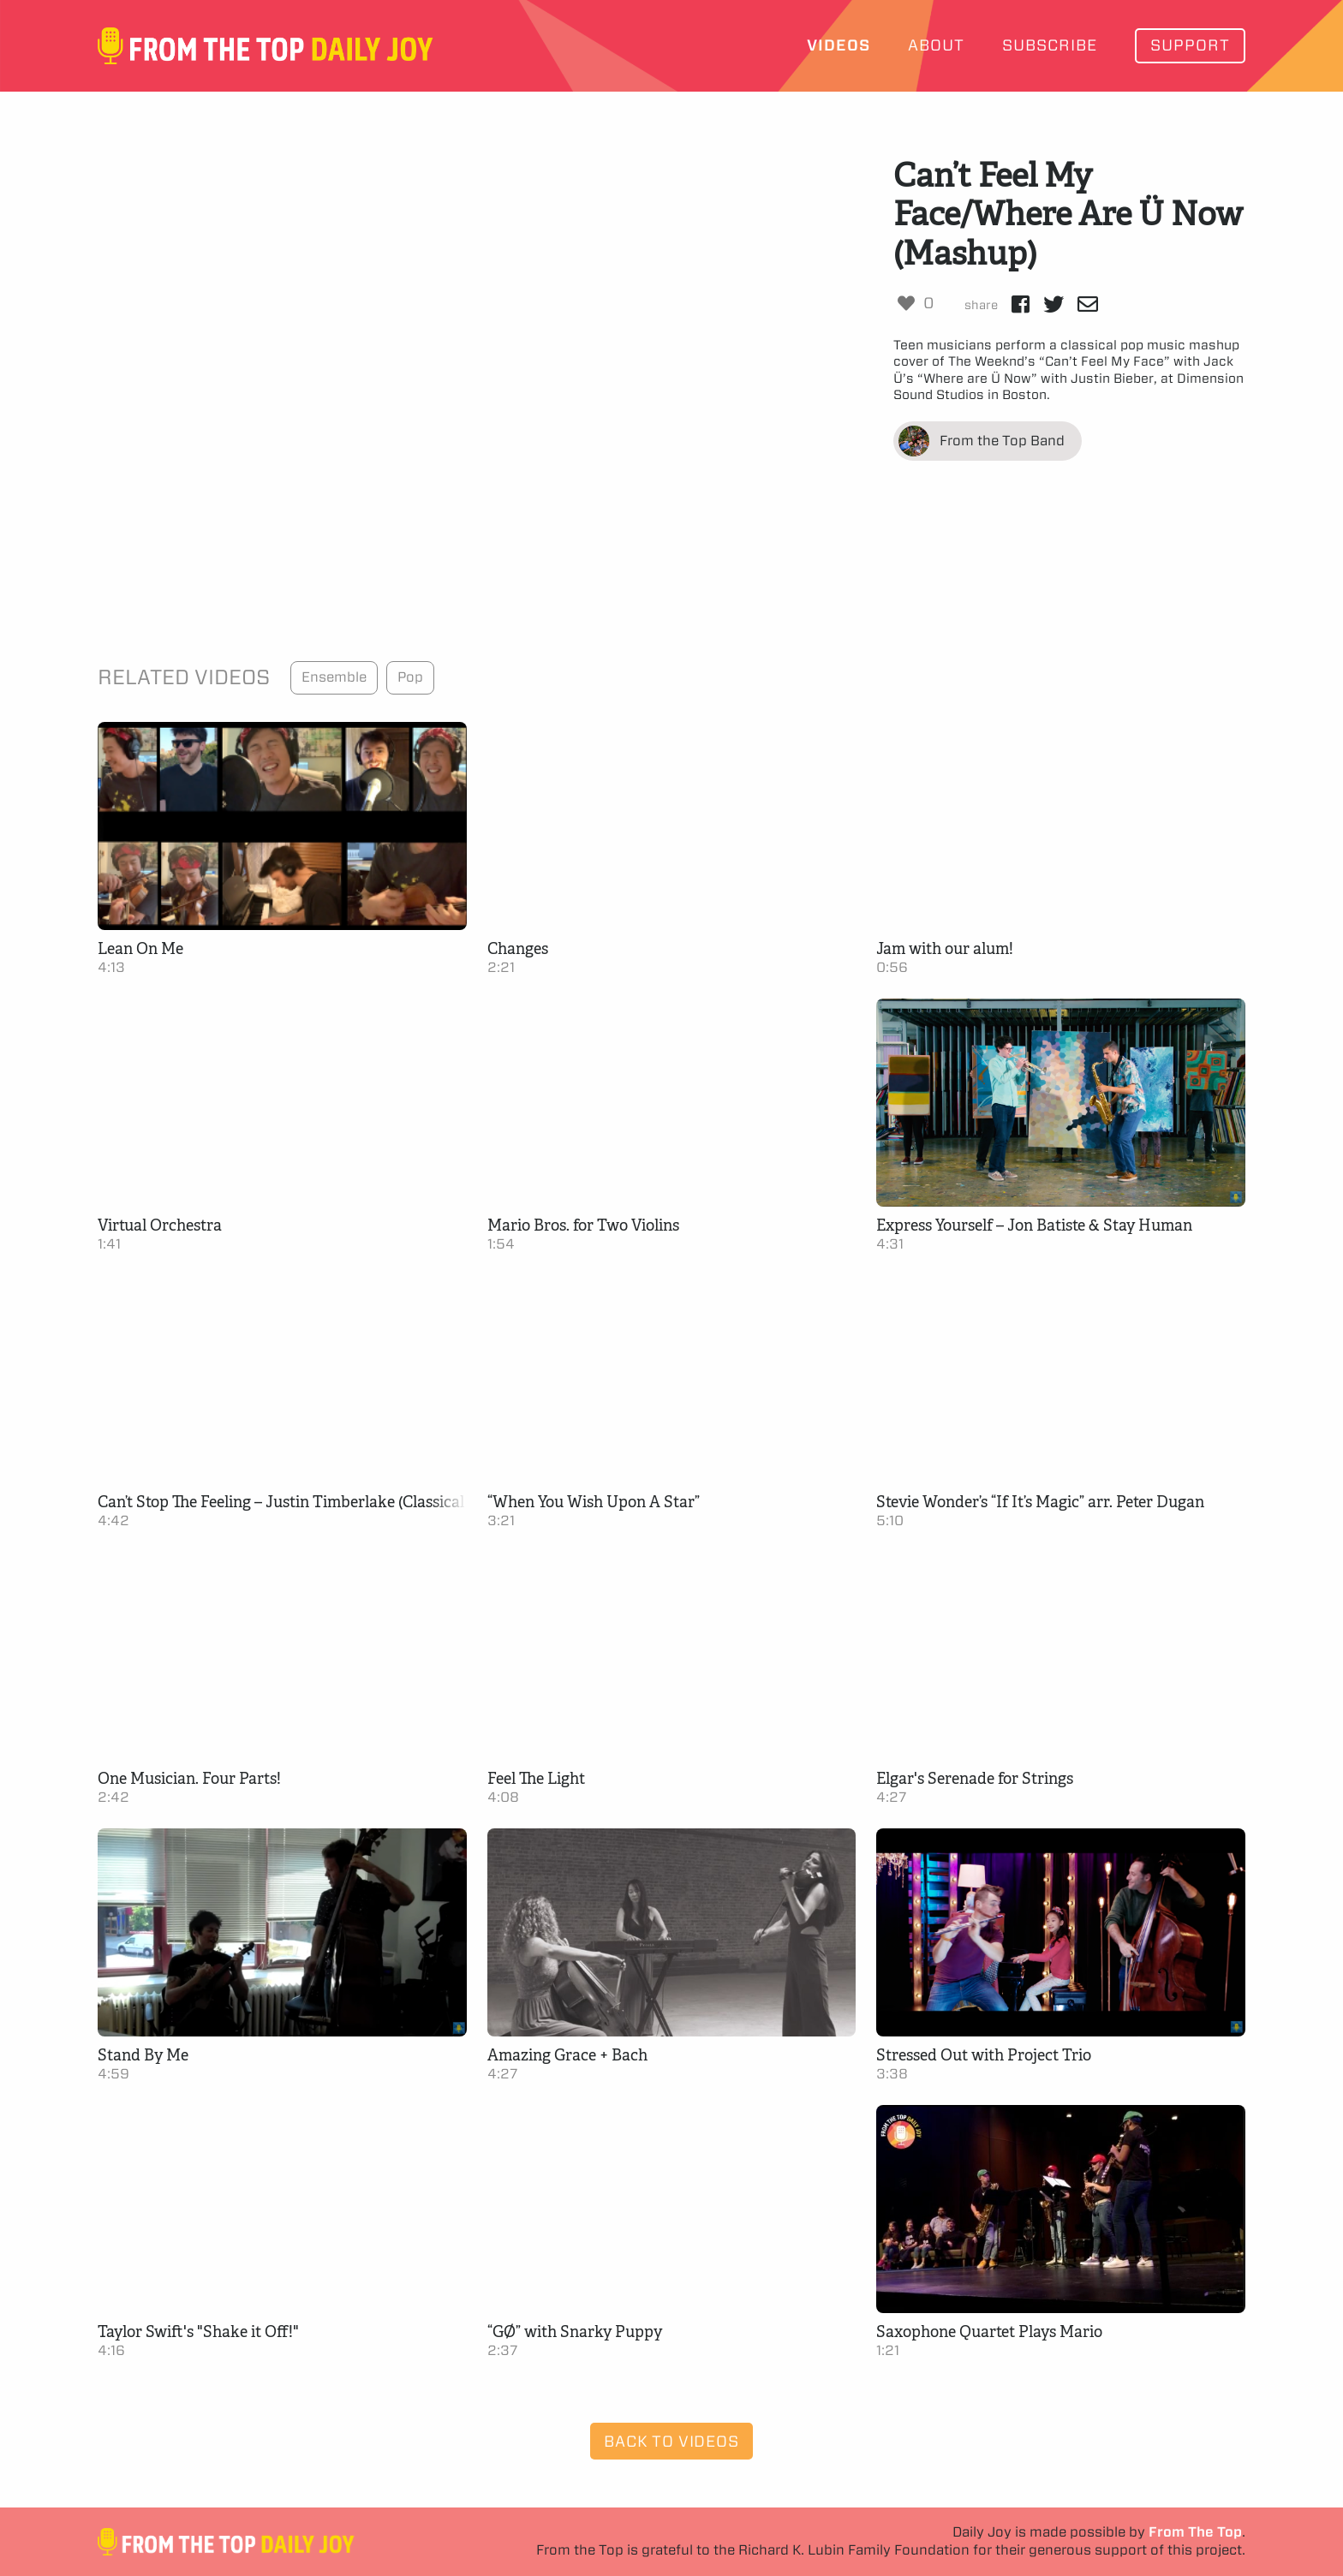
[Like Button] (906, 303)
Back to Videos (671, 2441)
